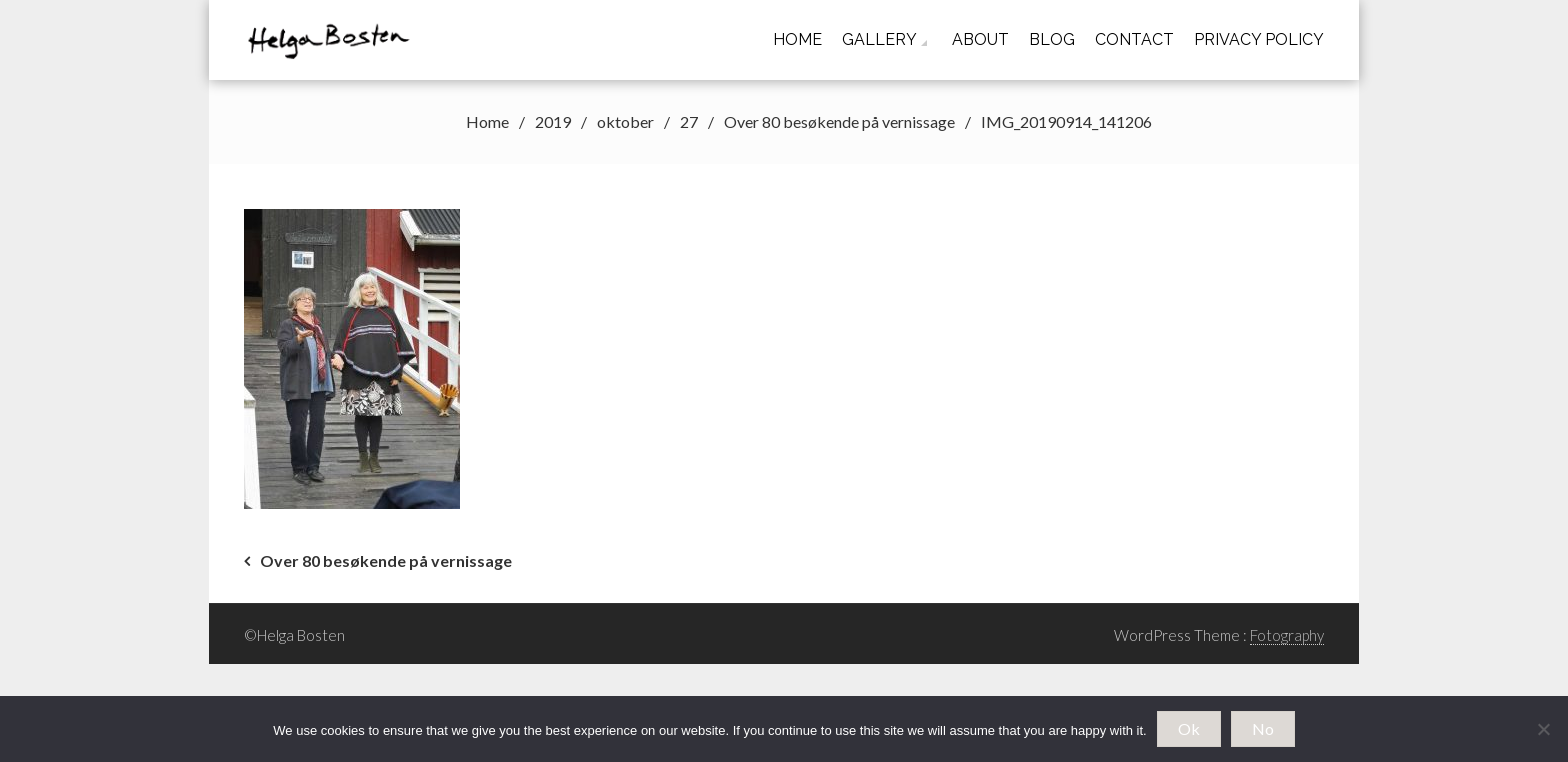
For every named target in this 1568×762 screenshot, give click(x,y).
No (1263, 728)
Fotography (1287, 635)
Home (797, 39)
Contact (1134, 39)
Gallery (879, 39)
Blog (1052, 39)
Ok (1189, 728)
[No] (1543, 729)
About (980, 39)
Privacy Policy (1259, 39)
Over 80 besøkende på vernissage (386, 560)
